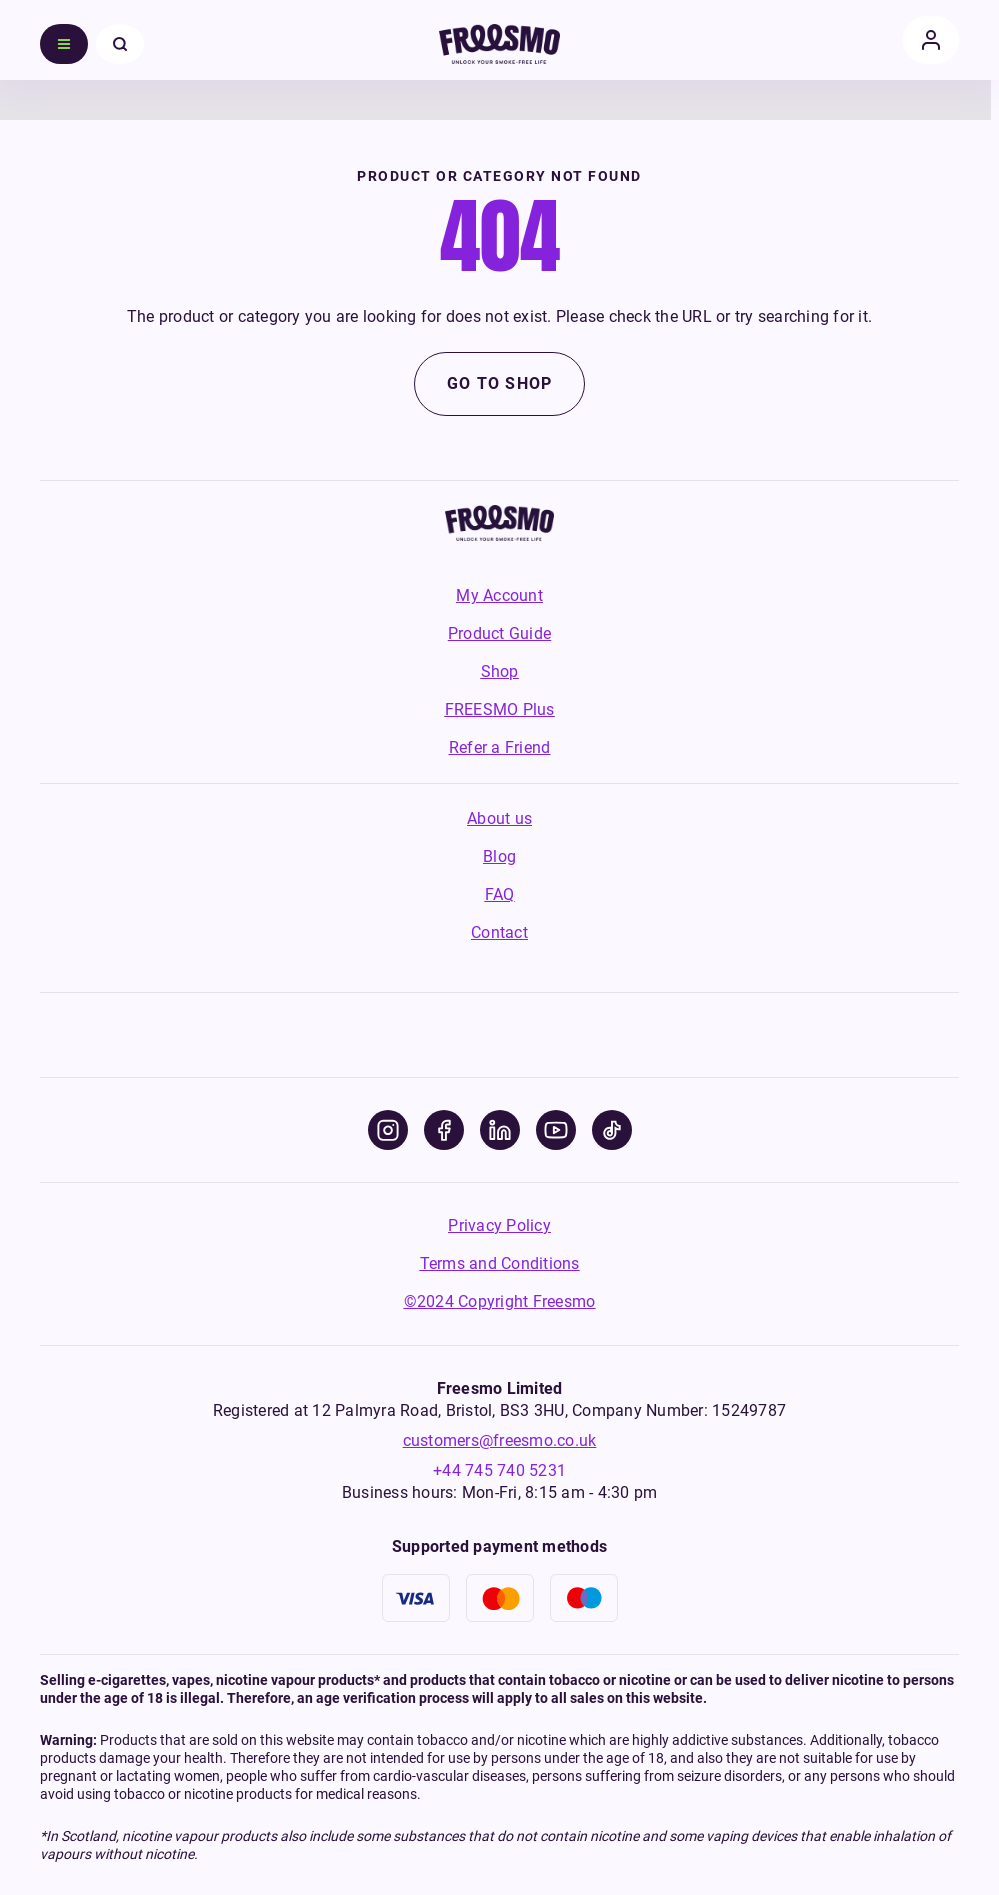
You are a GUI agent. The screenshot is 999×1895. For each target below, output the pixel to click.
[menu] (64, 44)
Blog (499, 856)
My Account (499, 595)
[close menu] (120, 44)
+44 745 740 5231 (499, 1470)
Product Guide (499, 633)
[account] (931, 40)
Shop (500, 671)
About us (499, 818)
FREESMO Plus (500, 709)
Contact (499, 932)
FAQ (500, 894)
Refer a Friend (500, 747)
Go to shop (500, 383)
